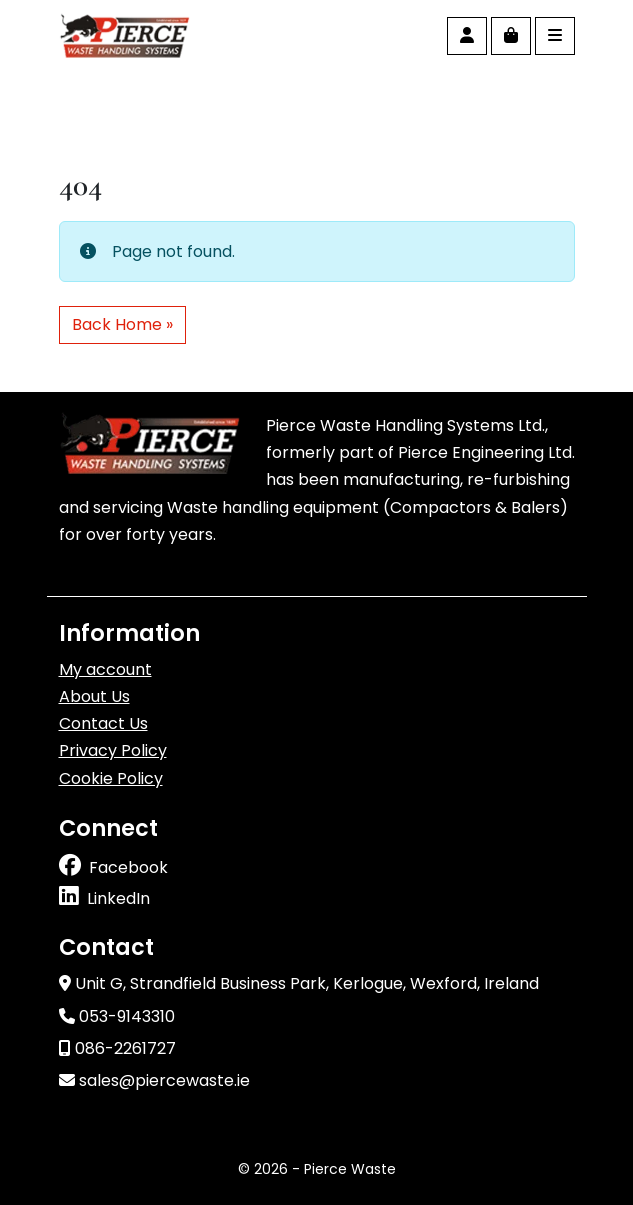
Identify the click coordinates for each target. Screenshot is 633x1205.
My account (105, 669)
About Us (94, 696)
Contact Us (103, 723)
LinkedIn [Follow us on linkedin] (118, 898)
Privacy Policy (113, 750)
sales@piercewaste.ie (154, 1080)
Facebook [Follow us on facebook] (128, 867)
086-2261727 (117, 1048)
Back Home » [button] (122, 324)
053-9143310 (117, 1016)
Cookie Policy (111, 778)
